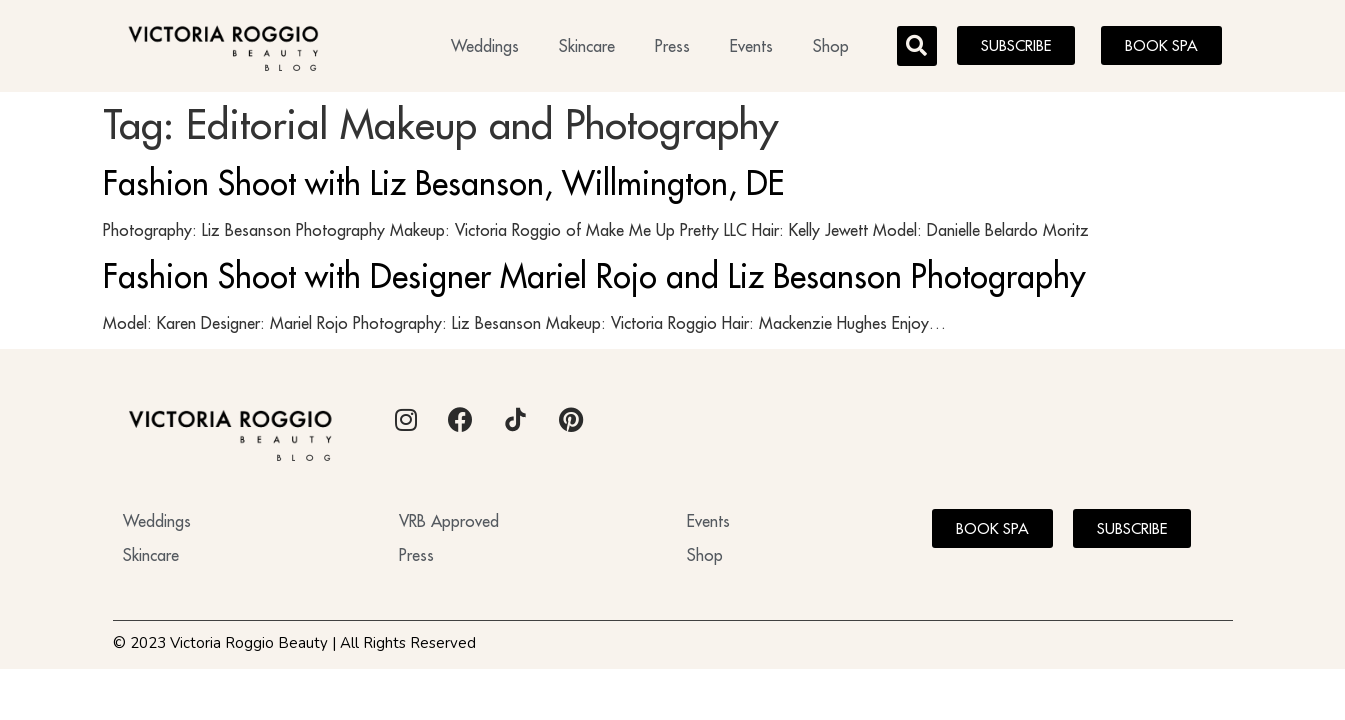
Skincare (587, 46)
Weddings (485, 46)
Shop (831, 46)
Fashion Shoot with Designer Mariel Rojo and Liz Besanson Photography (594, 276)
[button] (917, 46)
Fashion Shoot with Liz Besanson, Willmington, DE (443, 183)
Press (672, 46)
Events (751, 46)
